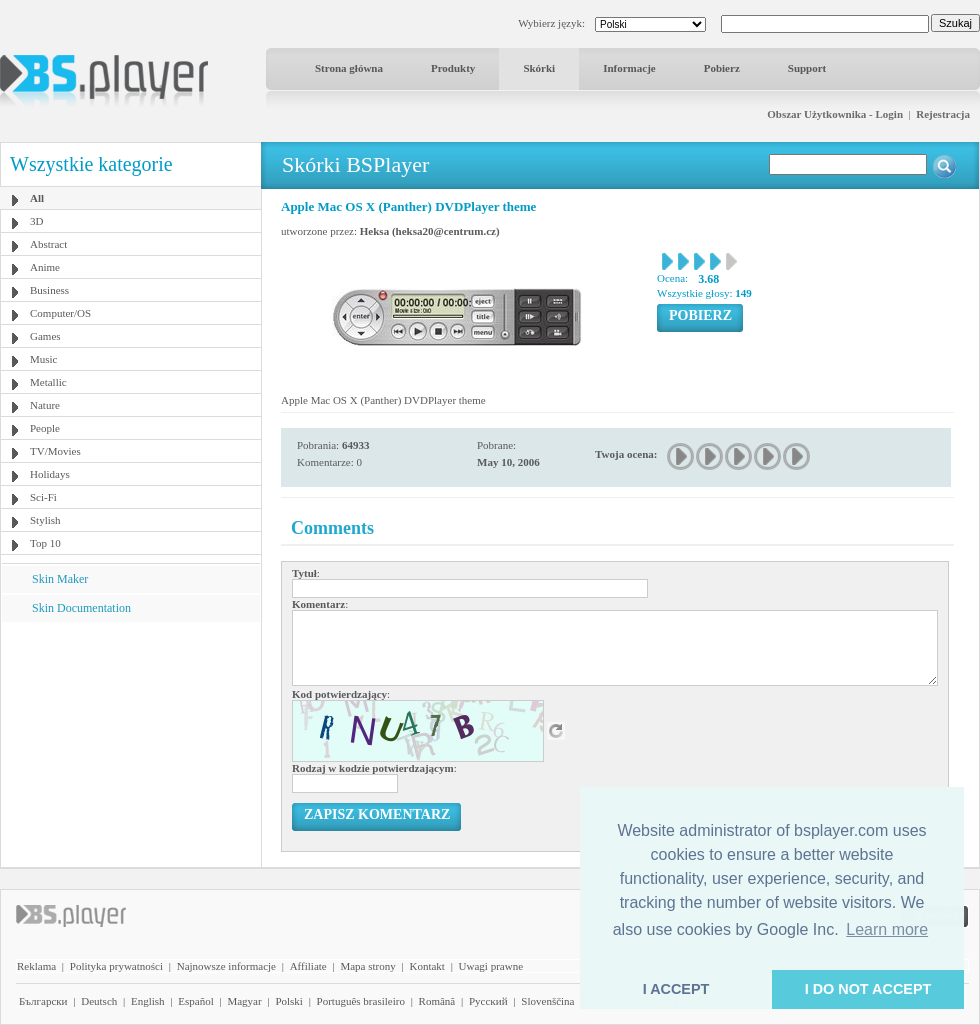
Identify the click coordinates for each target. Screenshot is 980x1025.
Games (45, 336)
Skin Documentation (81, 608)
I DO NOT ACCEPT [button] (868, 989)
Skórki (539, 68)
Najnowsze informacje (226, 966)
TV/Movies (55, 451)
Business (49, 290)
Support (807, 68)
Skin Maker (60, 579)
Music (44, 359)
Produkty (453, 68)
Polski (289, 1001)
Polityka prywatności (116, 966)
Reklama (36, 966)
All (37, 198)
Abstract (48, 244)
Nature (45, 405)
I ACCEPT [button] (676, 989)
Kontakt (426, 966)
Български (43, 1001)
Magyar (244, 1001)
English (148, 1001)
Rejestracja (943, 114)
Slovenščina (547, 1001)
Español (195, 1001)
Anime (45, 267)
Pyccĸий (488, 1001)
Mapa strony (367, 966)
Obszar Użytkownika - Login (835, 114)
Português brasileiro (361, 1001)
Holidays (50, 474)
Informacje (629, 68)
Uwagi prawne (491, 966)
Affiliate (308, 966)
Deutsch (99, 1001)
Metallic (48, 382)
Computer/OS (60, 313)
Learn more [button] (887, 929)
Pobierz (722, 68)
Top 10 (45, 543)
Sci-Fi (43, 497)
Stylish (45, 520)
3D (36, 221)
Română (437, 1001)
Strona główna (349, 68)
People (45, 428)
